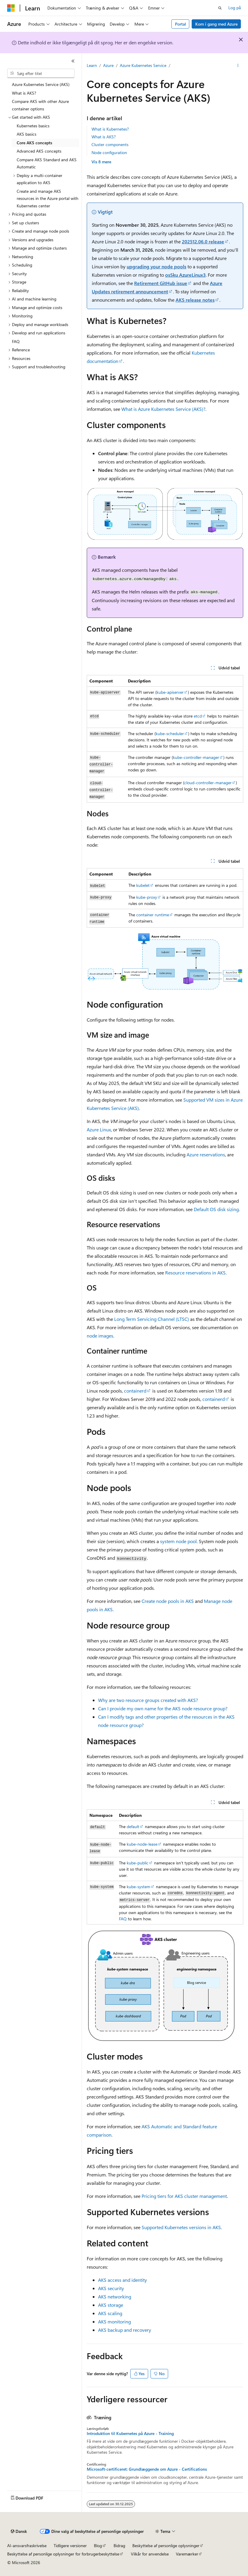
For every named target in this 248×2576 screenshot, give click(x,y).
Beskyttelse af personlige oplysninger (165, 2545)
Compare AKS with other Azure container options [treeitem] (40, 105)
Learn (92, 65)
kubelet (143, 885)
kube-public (137, 1863)
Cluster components (110, 144)
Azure (108, 65)
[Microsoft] (11, 8)
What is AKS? (104, 137)
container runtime (152, 914)
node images (100, 1335)
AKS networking (114, 2296)
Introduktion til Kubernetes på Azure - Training (130, 2433)
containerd (135, 1391)
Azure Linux (99, 1129)
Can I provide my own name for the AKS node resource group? (162, 1708)
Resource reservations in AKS (195, 1272)
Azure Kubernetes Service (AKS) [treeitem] (40, 84)
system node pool (178, 1541)
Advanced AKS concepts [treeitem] (39, 151)
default (133, 1826)
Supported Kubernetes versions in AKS (181, 2227)
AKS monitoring (114, 2321)
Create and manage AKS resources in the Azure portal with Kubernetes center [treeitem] (47, 198)
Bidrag (119, 2545)
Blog (98, 2545)
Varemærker (187, 2554)
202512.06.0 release (203, 241)
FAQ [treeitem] (16, 341)
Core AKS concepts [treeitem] (34, 142)
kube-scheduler (170, 733)
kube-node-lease (142, 1844)
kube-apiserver (170, 692)
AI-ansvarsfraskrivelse (26, 2545)
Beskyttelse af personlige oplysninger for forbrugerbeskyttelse (63, 2554)
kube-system (138, 1886)
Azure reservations (206, 1154)
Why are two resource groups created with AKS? (148, 1700)
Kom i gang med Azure (216, 24)
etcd (198, 716)
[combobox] (41, 73)
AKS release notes (195, 300)
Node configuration (109, 152)
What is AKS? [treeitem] (24, 93)
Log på (234, 7)
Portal (180, 24)
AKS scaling (110, 2313)
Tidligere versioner (70, 2545)
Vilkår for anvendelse (150, 2554)
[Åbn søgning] (220, 8)
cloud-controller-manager (208, 782)
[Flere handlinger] (238, 66)
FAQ (123, 1919)
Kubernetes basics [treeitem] (33, 126)
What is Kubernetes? (110, 129)
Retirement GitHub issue (160, 283)
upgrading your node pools (156, 266)
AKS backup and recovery (124, 2330)
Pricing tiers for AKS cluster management (184, 2196)
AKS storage (110, 2305)
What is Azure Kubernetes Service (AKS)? (163, 409)
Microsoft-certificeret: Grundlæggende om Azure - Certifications (147, 2469)
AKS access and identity (122, 2280)
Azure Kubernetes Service (143, 65)
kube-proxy (146, 897)
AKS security (111, 2288)
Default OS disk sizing (216, 1209)
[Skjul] (73, 61)
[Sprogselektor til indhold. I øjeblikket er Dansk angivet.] (18, 2531)
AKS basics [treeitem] (26, 134)
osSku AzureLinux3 (185, 275)
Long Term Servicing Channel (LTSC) (151, 1319)
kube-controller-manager (196, 757)
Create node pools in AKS (168, 1601)
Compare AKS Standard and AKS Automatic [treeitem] (47, 163)
